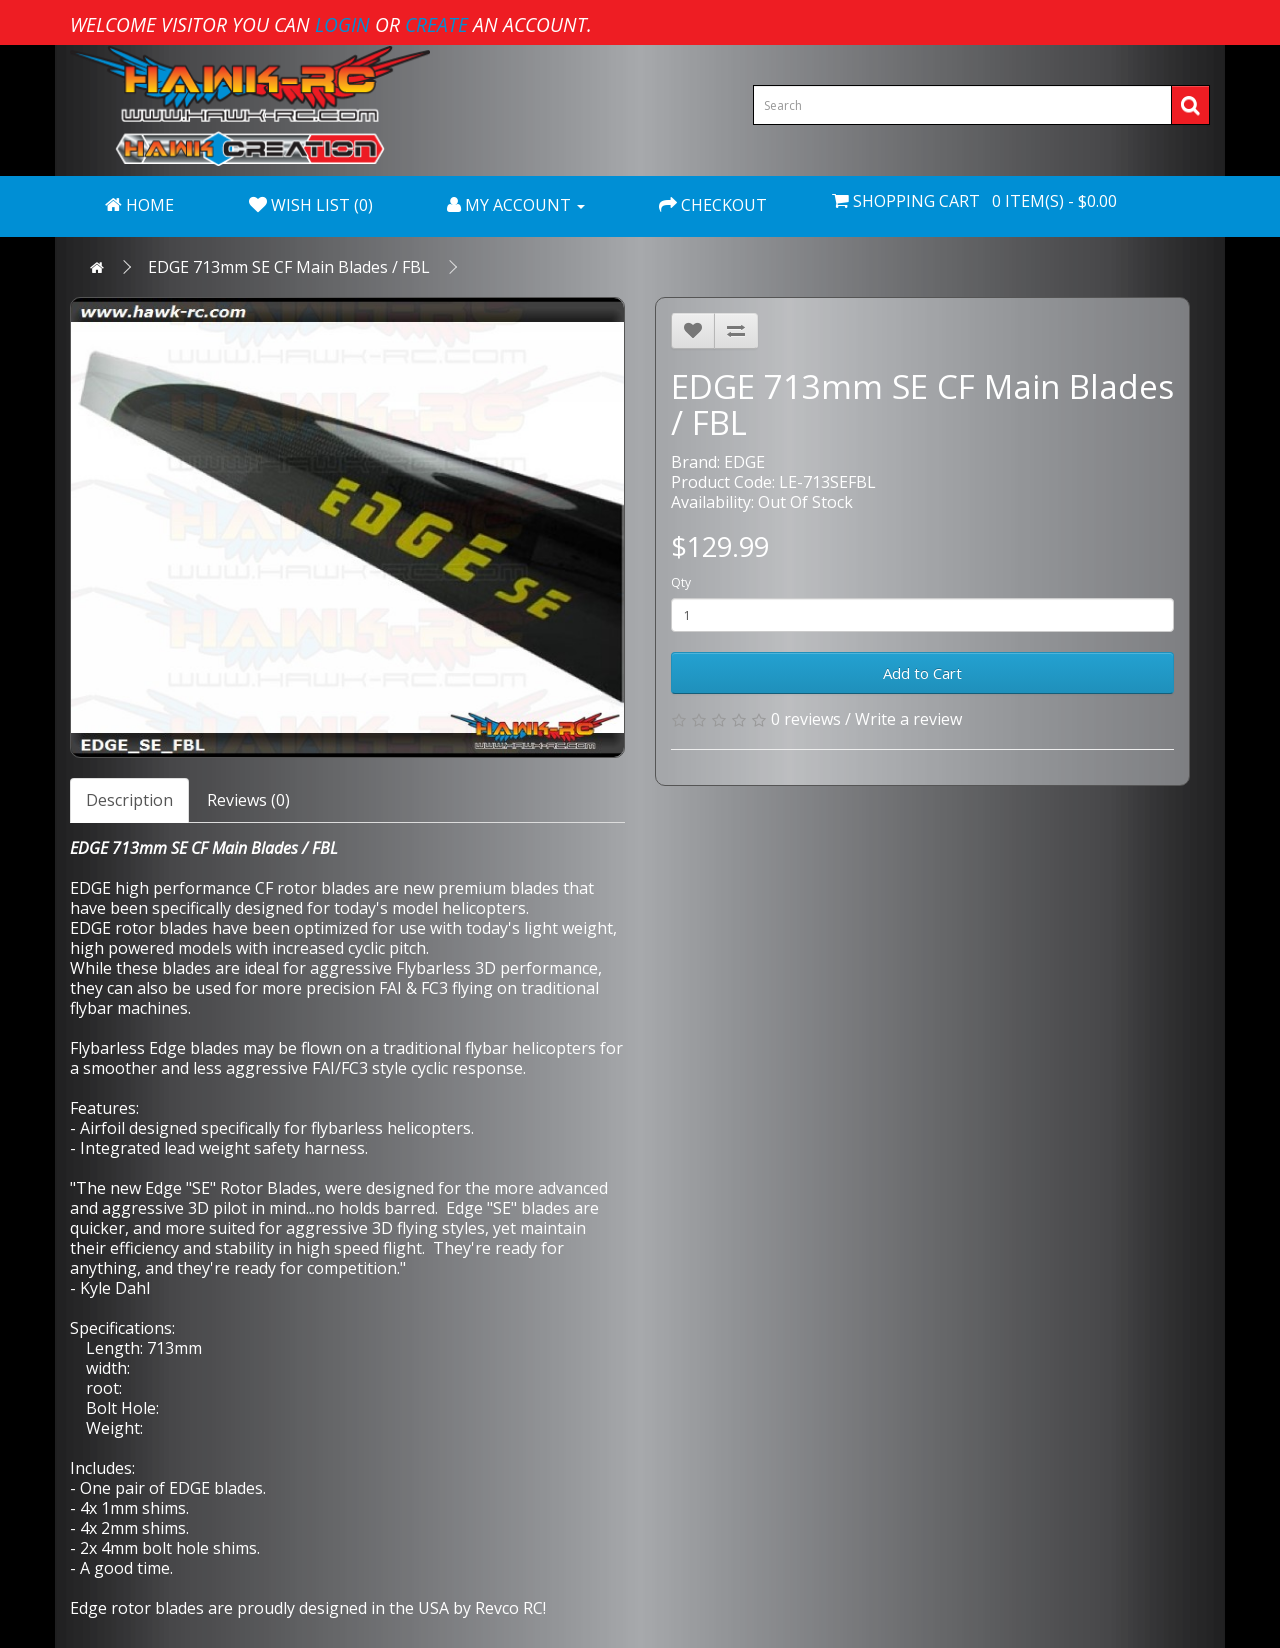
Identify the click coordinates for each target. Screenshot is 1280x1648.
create (436, 24)
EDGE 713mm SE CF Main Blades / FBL (289, 267)
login (342, 24)
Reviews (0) (248, 800)
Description (129, 800)
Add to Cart (922, 673)
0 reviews (806, 719)
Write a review (908, 719)
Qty (681, 582)
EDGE (744, 462)
